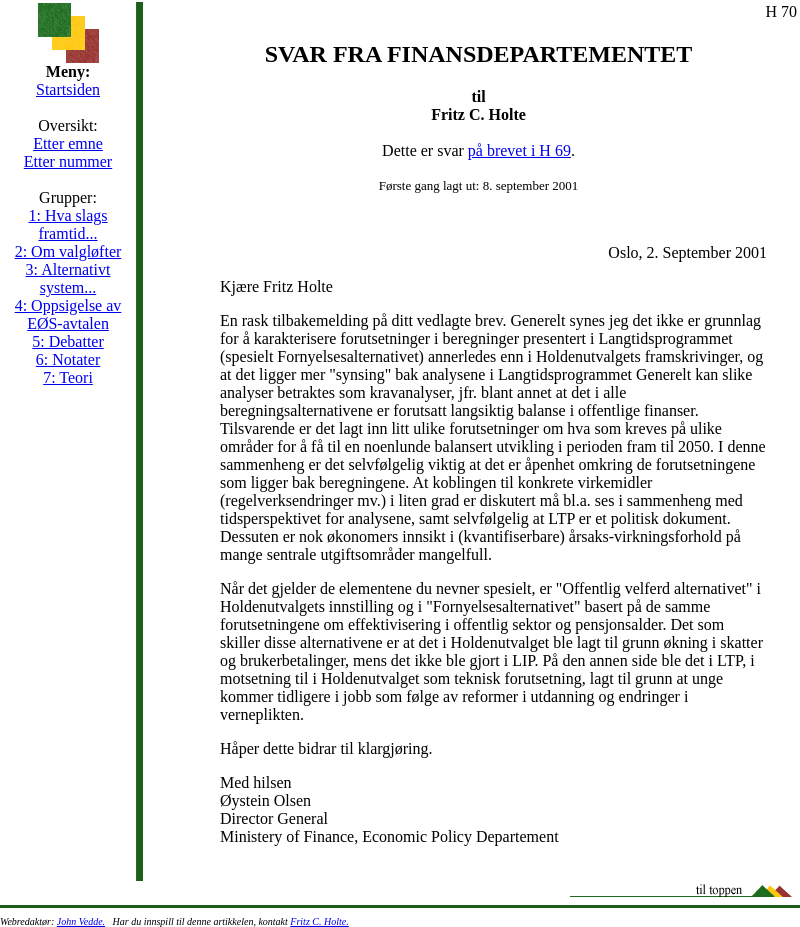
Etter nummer (68, 161)
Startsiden (68, 89)
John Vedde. (81, 921)
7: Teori (68, 377)
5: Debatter (68, 341)
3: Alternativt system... (68, 278)
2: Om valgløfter (68, 251)
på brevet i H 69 (519, 150)
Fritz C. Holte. (319, 921)
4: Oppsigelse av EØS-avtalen (68, 314)
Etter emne (68, 143)
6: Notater (68, 359)
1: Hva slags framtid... (67, 224)
